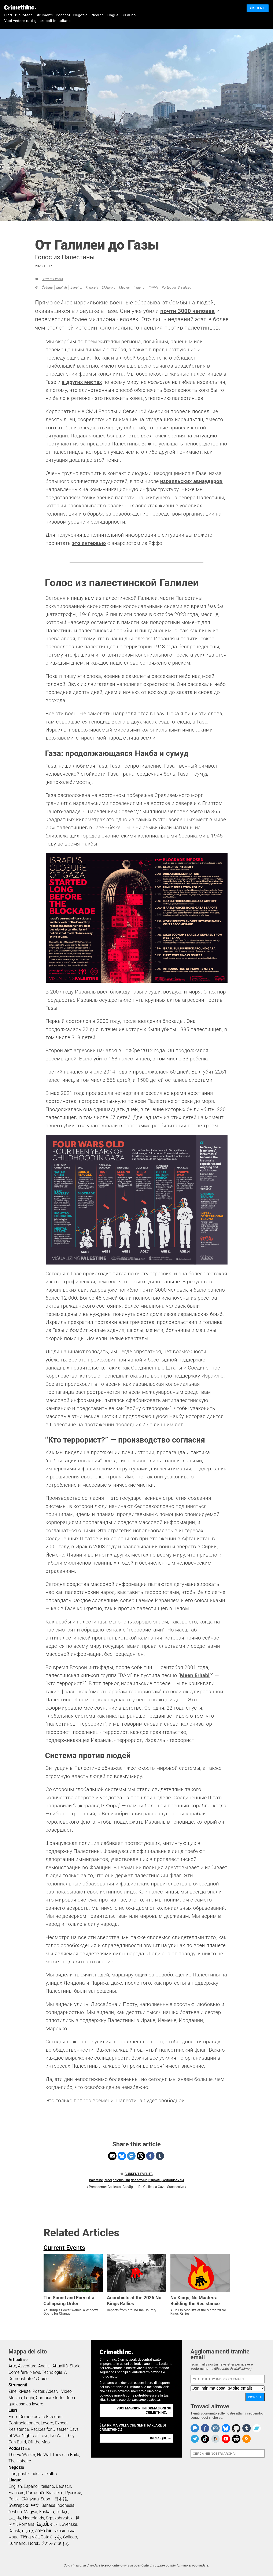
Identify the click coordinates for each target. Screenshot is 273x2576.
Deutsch (63, 2486)
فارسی (14, 2517)
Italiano (139, 287)
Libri (8, 15)
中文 (35, 2505)
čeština (47, 287)
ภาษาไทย (43, 2530)
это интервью (89, 543)
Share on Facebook (150, 2156)
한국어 (153, 287)
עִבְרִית (27, 2530)
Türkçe (62, 2511)
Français (92, 287)
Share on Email (112, 2156)
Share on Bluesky (122, 2156)
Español (76, 287)
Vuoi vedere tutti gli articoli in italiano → (39, 21)
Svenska (69, 2524)
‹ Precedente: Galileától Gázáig (110, 2187)
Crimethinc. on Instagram (215, 2428)
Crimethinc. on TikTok (205, 2439)
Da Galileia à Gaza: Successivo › (162, 2187)
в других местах (82, 382)
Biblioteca (24, 15)
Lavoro (47, 2422)
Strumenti (44, 15)
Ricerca (97, 15)
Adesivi (52, 2391)
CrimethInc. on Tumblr (246, 2428)
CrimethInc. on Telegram (195, 2439)
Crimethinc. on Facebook (205, 2428)
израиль (155, 2180)
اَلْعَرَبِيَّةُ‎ (42, 2524)
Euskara (46, 2511)
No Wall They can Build (58, 2454)
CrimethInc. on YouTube (226, 2439)
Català (47, 2536)
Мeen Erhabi (195, 1675)
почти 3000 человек (187, 311)
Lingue (113, 15)
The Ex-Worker (21, 2454)
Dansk (14, 2530)
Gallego (70, 2536)
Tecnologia (52, 2372)
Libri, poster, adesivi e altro (32, 2473)
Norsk (33, 2543)
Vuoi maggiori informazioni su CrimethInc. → (144, 2410)
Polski (13, 2498)
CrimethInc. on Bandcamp (256, 2428)
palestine (96, 2180)
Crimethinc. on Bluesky (226, 2428)
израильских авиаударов (191, 481)
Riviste (24, 2391)
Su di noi (129, 15)
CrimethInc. (20, 7)
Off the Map (39, 2441)
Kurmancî (17, 2543)
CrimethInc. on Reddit (236, 2439)
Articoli (15, 2359)
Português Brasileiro (176, 287)
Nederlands (33, 2517)
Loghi (29, 2397)
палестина (139, 2180)
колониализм (173, 2180)
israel (108, 2180)
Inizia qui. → (160, 2438)
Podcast (63, 15)
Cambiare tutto (50, 2397)
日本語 (60, 2498)
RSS (25, 2360)
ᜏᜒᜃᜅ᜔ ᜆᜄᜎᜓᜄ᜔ (55, 2543)
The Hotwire (19, 2460)
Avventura (27, 2365)
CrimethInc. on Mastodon (195, 2428)
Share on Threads (141, 2156)
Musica (15, 2397)
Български (18, 2505)
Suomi (46, 2498)
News (35, 2372)
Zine (12, 2391)
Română (26, 2524)
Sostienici (257, 8)
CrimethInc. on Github (236, 2428)
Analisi (44, 2365)
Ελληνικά (108, 287)
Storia (75, 2365)
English (61, 287)
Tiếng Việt (29, 2536)
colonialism (121, 2180)
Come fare (18, 2372)
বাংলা (55, 2524)
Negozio (80, 15)
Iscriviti (255, 2397)
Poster (38, 2391)
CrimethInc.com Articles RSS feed (246, 2439)
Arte (12, 2365)
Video (66, 2391)
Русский (73, 2492)
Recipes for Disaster (49, 2429)
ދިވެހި (57, 2536)
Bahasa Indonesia (57, 2505)
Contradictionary (23, 2422)
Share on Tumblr (160, 2156)
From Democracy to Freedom (35, 2416)
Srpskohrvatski (60, 2517)
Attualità (60, 2365)
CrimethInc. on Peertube (215, 2439)
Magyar (124, 287)
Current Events (52, 279)
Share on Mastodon (131, 2156)
